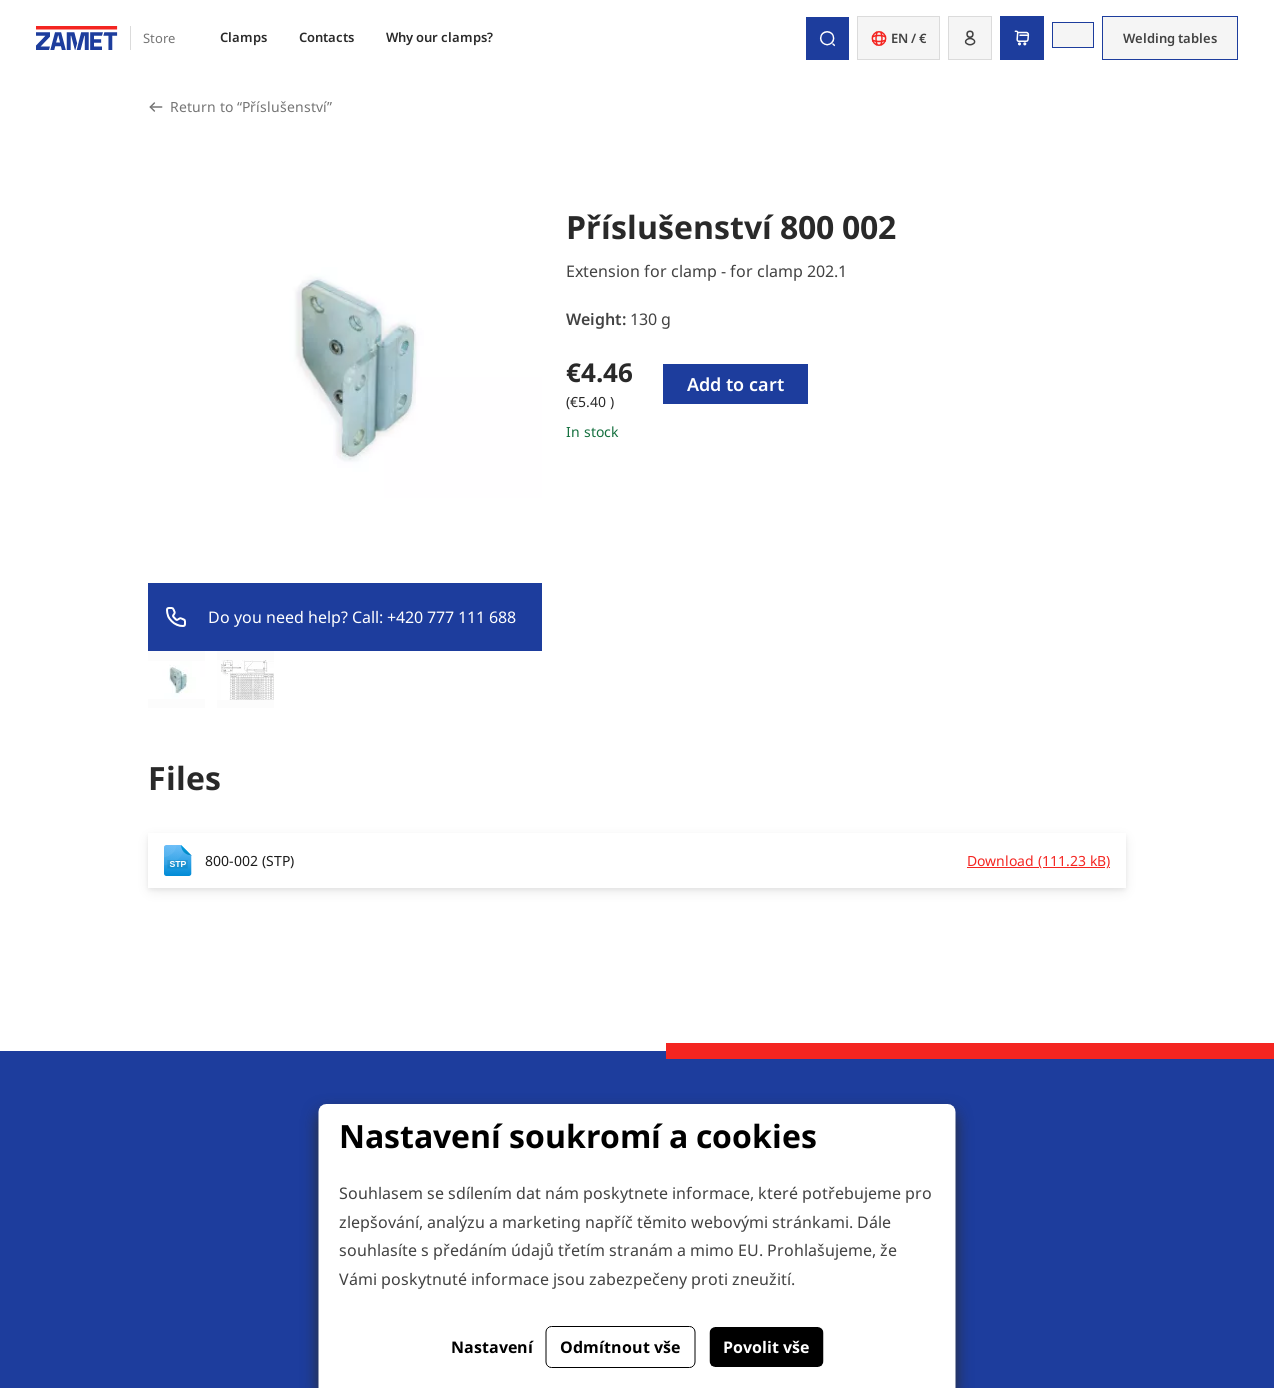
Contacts (326, 37)
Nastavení (492, 1347)
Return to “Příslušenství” (251, 106)
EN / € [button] (898, 38)
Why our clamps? (439, 37)
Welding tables (1170, 38)
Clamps (243, 37)
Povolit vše (766, 1347)
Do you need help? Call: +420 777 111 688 (362, 617)
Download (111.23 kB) (1038, 860)
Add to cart (735, 384)
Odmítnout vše (620, 1347)
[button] (970, 38)
